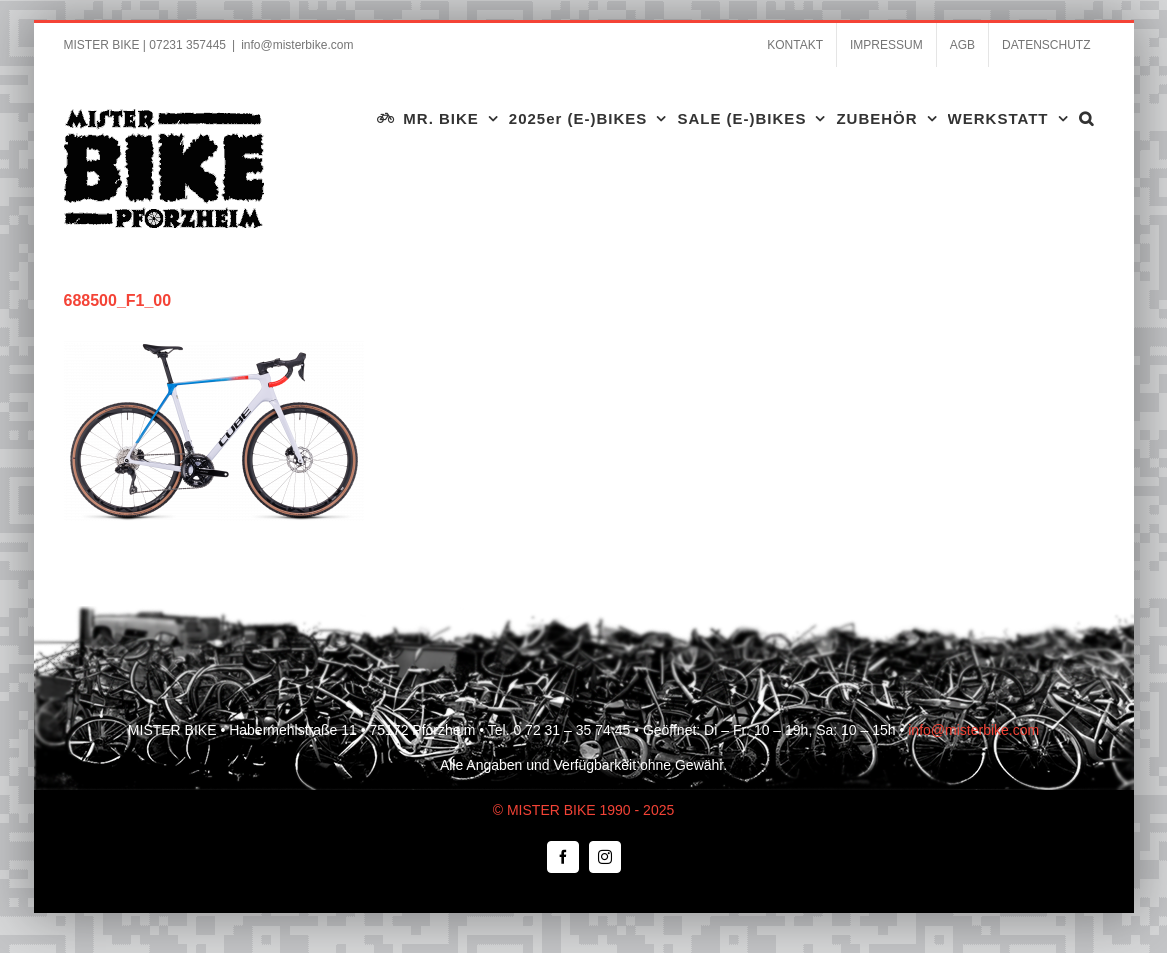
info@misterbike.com (297, 45)
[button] (1086, 118)
